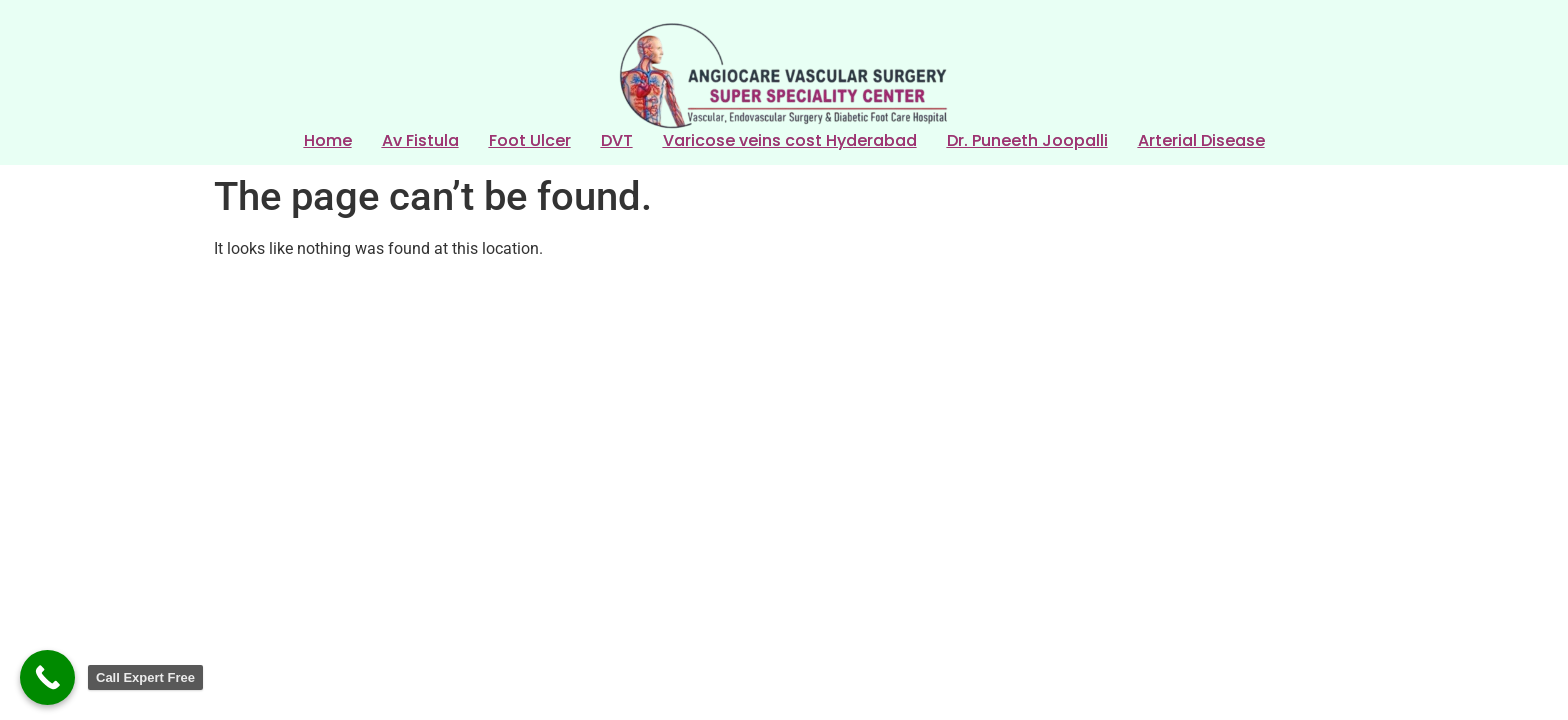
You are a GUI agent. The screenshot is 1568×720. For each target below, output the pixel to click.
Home (328, 141)
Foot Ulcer (530, 141)
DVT (617, 141)
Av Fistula (420, 141)
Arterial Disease (1201, 141)
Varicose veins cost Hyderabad (790, 141)
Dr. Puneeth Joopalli (1027, 141)
